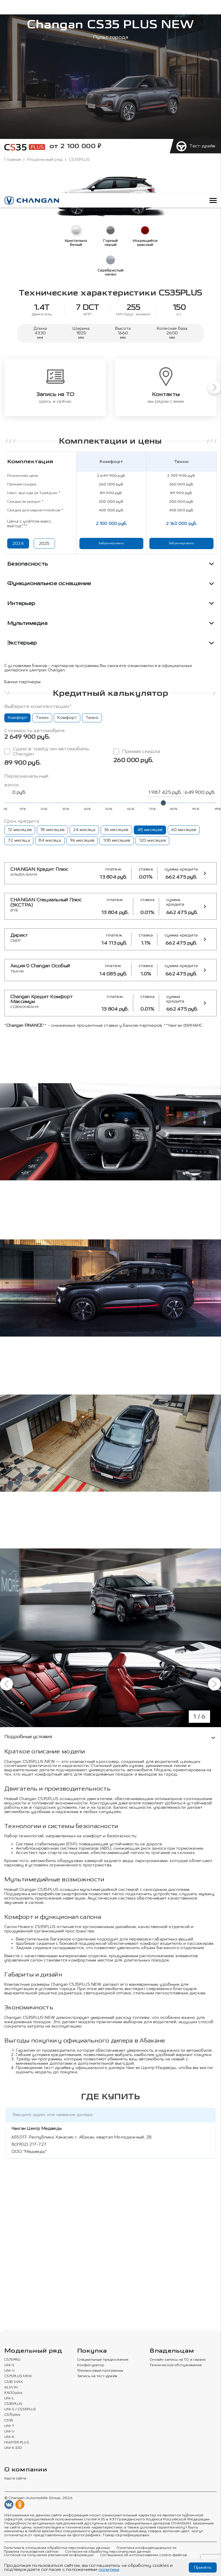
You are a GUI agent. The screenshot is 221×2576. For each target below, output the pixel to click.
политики (109, 2569)
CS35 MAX (13, 2381)
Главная (12, 160)
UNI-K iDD (13, 2448)
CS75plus (12, 2415)
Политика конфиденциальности (146, 2548)
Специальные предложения (103, 2360)
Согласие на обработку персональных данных (108, 2552)
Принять (203, 2567)
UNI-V (9, 2371)
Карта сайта (15, 2478)
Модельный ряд (45, 160)
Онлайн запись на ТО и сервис (178, 2360)
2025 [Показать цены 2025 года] (44, 543)
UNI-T (9, 2426)
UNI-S (9, 2365)
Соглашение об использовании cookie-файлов (143, 2555)
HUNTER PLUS (16, 2442)
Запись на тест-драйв (97, 2376)
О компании (25, 2469)
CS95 (9, 2420)
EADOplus (13, 2393)
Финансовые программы (100, 2371)
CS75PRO (12, 2360)
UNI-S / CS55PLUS (20, 2409)
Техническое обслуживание (176, 2365)
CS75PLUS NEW (18, 2376)
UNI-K (9, 2437)
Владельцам (172, 2351)
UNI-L (9, 2398)
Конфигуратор (90, 2365)
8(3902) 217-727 (29, 2144)
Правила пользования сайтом (31, 2552)
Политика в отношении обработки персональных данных (57, 2548)
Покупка (92, 2351)
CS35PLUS (13, 2404)
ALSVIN (11, 2387)
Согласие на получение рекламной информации (49, 2555)
